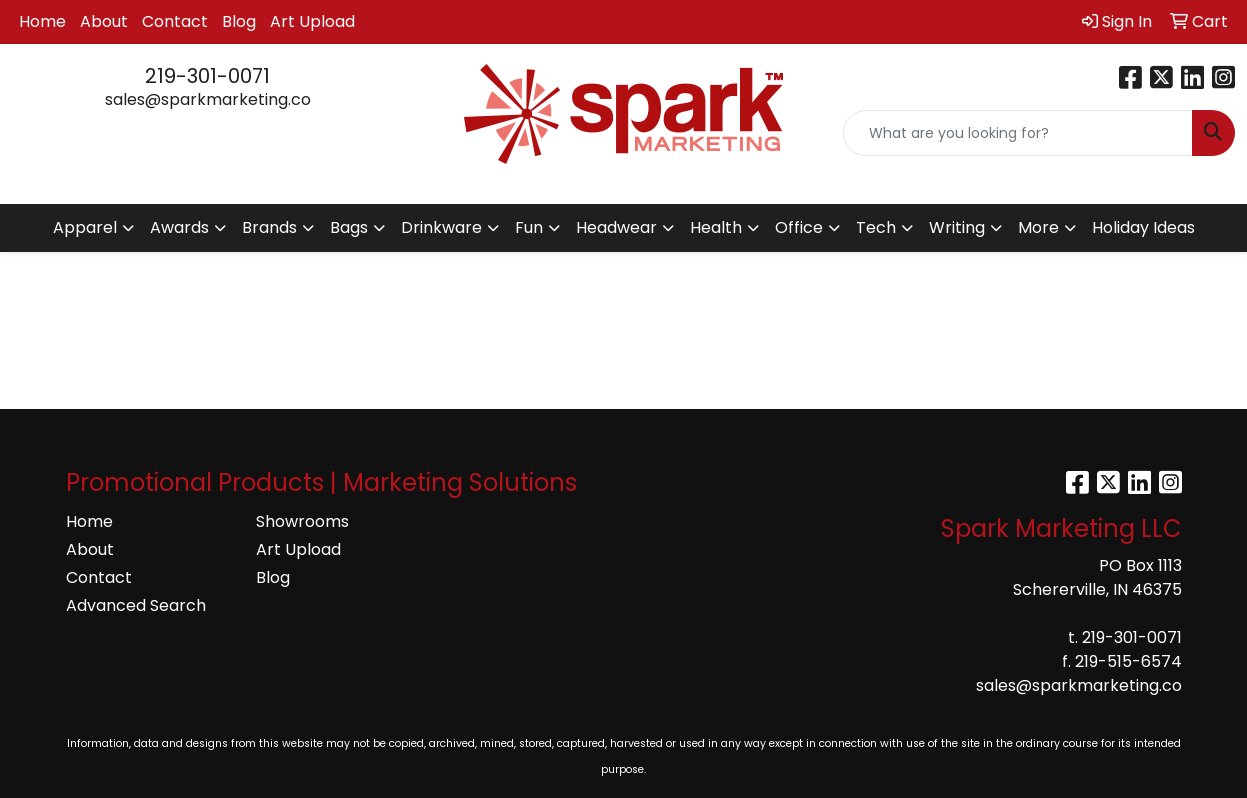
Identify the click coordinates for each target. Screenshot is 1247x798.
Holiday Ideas (1143, 227)
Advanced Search (136, 605)
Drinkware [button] (441, 227)
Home (42, 21)
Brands (269, 227)
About (104, 21)
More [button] (1038, 227)
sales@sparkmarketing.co (208, 99)
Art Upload (312, 21)
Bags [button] (349, 227)
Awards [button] (179, 227)
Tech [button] (876, 227)
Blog (239, 21)
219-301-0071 (207, 76)
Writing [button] (957, 227)
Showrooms (302, 521)
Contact (175, 21)
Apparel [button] (85, 227)
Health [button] (716, 227)
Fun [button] (529, 227)
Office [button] (799, 227)
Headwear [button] (616, 227)
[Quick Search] (1018, 133)
